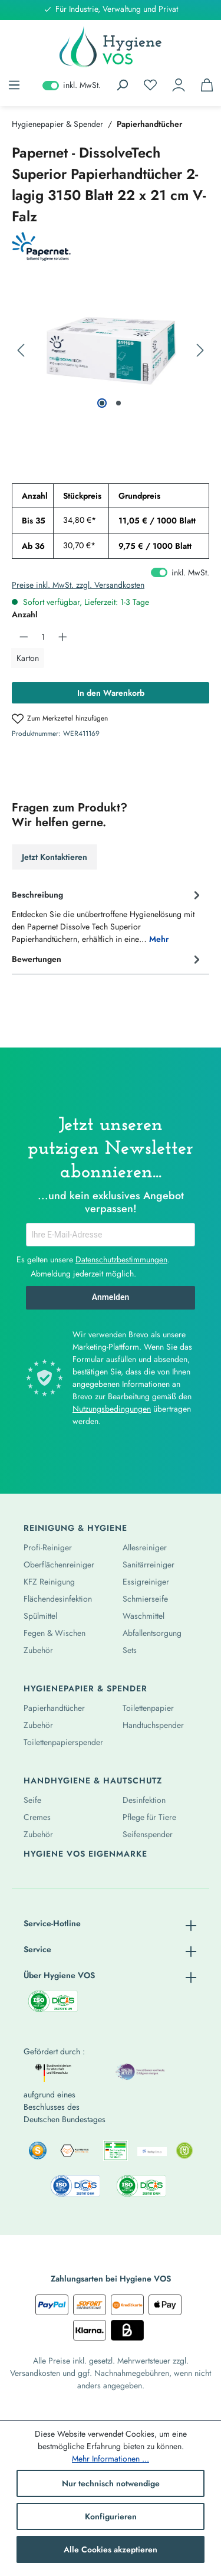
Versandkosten (35, 2373)
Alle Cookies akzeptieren (110, 2549)
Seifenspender (148, 1834)
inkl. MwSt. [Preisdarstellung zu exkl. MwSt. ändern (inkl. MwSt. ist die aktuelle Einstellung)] (71, 85)
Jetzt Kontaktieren (54, 857)
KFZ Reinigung (49, 1582)
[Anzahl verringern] (24, 637)
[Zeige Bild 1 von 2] (102, 403)
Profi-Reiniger (48, 1547)
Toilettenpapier (148, 1708)
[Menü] (14, 85)
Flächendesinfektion (58, 1599)
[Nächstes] (200, 351)
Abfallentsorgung (152, 1633)
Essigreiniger (146, 1582)
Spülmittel (40, 1616)
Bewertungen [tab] (107, 959)
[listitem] (37, 2150)
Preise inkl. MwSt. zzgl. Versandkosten (78, 585)
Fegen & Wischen (54, 1633)
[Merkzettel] (150, 85)
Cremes (37, 1817)
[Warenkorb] (207, 85)
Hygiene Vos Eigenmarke (85, 1854)
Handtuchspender (153, 1725)
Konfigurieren (111, 2516)
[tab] (107, 916)
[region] (110, 350)
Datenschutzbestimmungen (121, 1259)
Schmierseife (145, 1599)
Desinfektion (144, 1800)
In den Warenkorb (110, 693)
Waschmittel (143, 1616)
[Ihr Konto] (178, 85)
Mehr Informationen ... (110, 2458)
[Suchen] (122, 85)
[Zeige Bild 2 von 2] (118, 403)
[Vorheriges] (20, 351)
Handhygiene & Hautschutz (93, 1780)
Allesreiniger (145, 1547)
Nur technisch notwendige (111, 2483)
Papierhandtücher (54, 1708)
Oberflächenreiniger (59, 1564)
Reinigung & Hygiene (75, 1528)
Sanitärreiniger (148, 1564)
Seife (32, 1800)
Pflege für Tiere (149, 1817)
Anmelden (111, 1297)
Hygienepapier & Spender (85, 1688)
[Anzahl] (43, 637)
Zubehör (38, 1650)
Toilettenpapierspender (63, 1742)
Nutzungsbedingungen (111, 1409)
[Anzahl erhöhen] (63, 637)
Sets (130, 1650)
